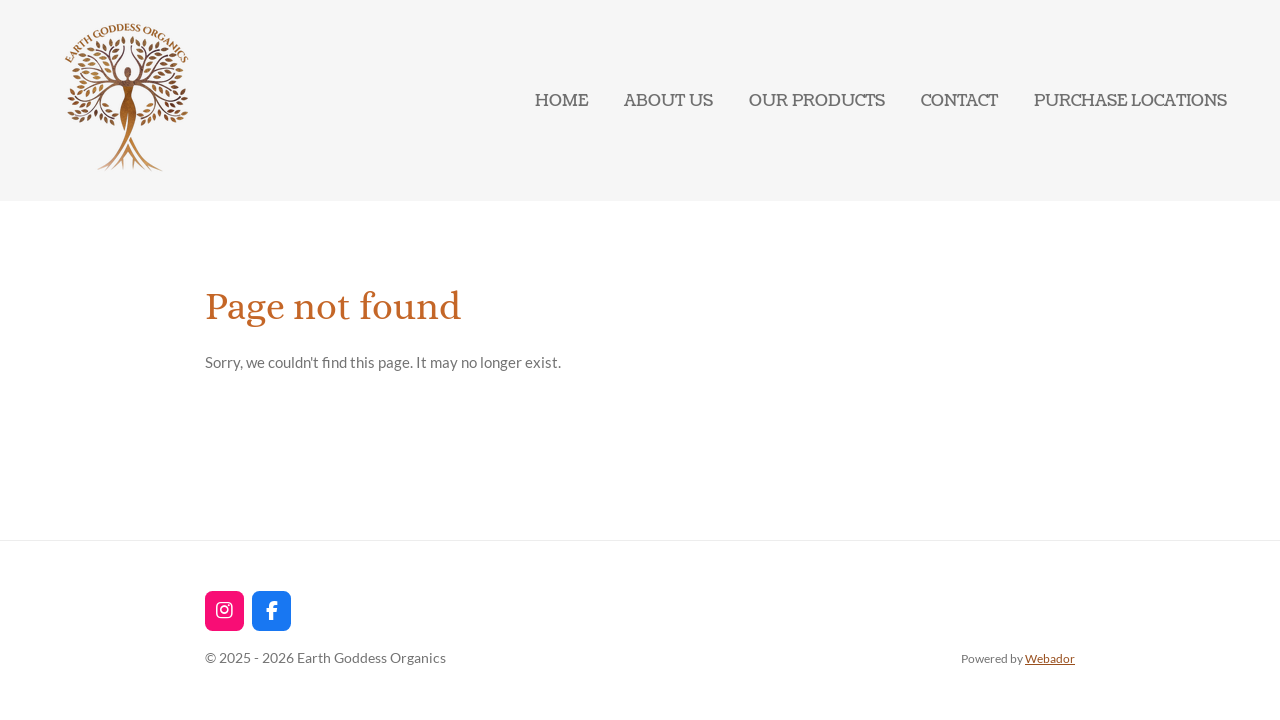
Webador (1050, 658)
